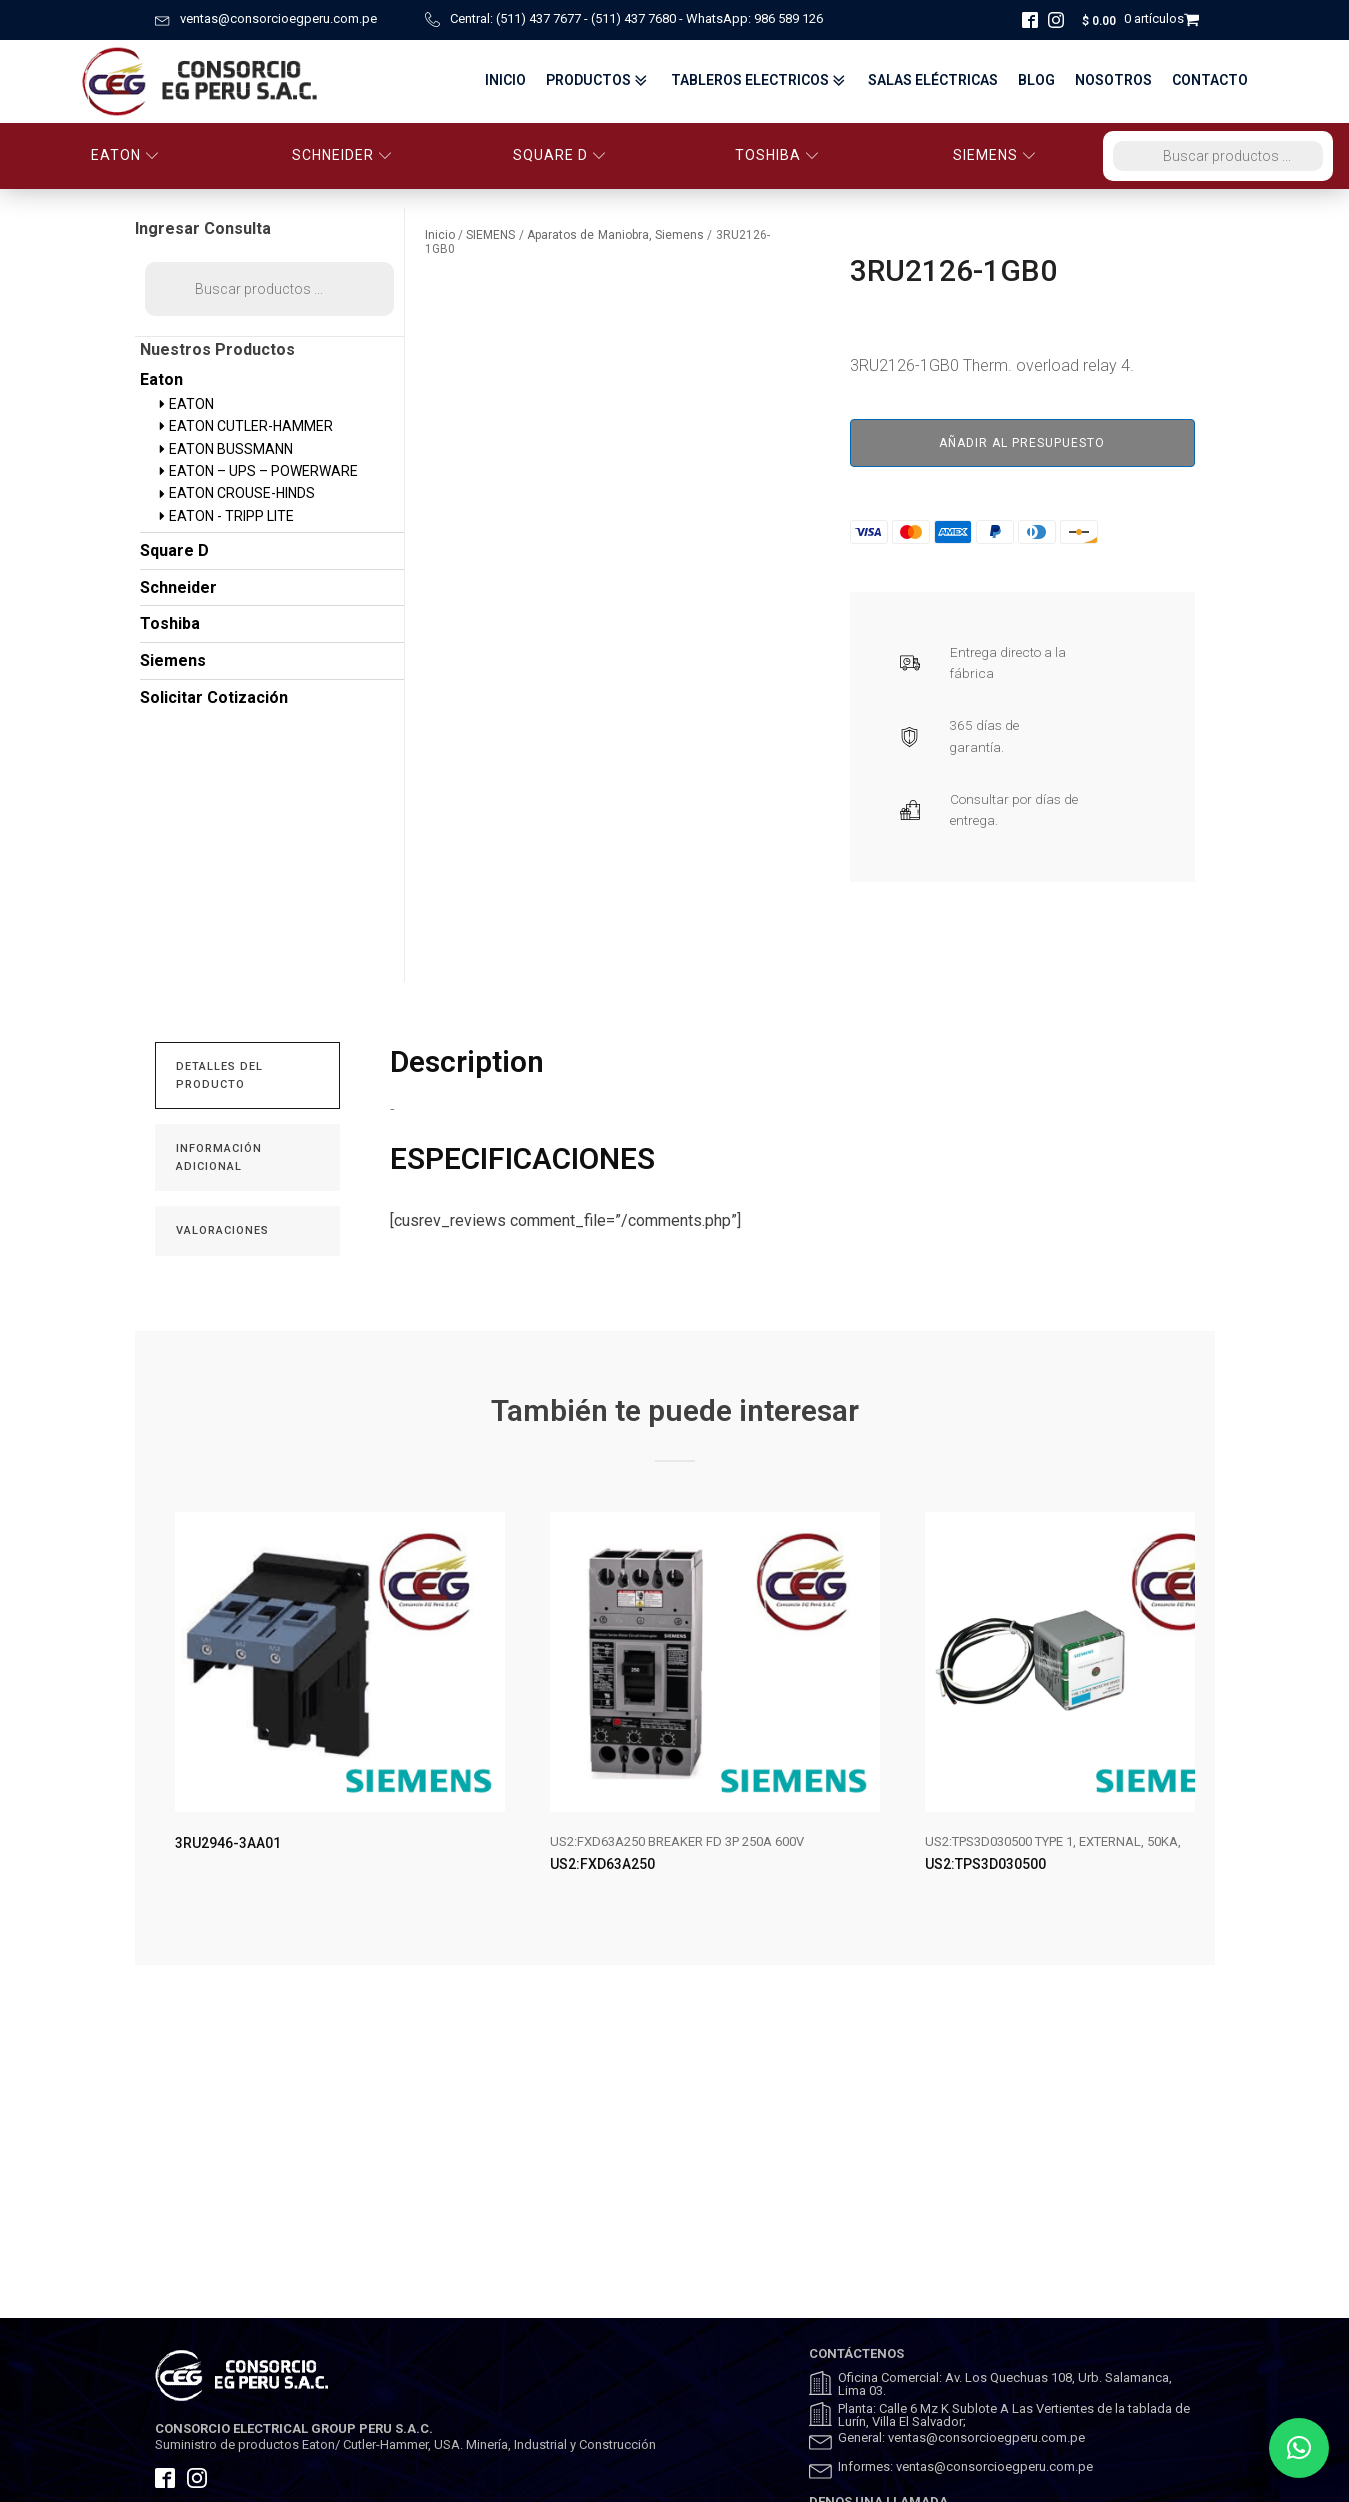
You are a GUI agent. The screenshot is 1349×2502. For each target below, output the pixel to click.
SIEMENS (994, 155)
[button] (1299, 2448)
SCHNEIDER (342, 155)
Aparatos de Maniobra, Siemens (615, 235)
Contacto (1210, 81)
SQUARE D (559, 155)
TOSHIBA (777, 155)
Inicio (505, 81)
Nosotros (1113, 81)
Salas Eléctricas (933, 81)
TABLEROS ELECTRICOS (760, 81)
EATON (125, 155)
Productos (598, 81)
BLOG (1036, 81)
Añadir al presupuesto (1022, 443)
